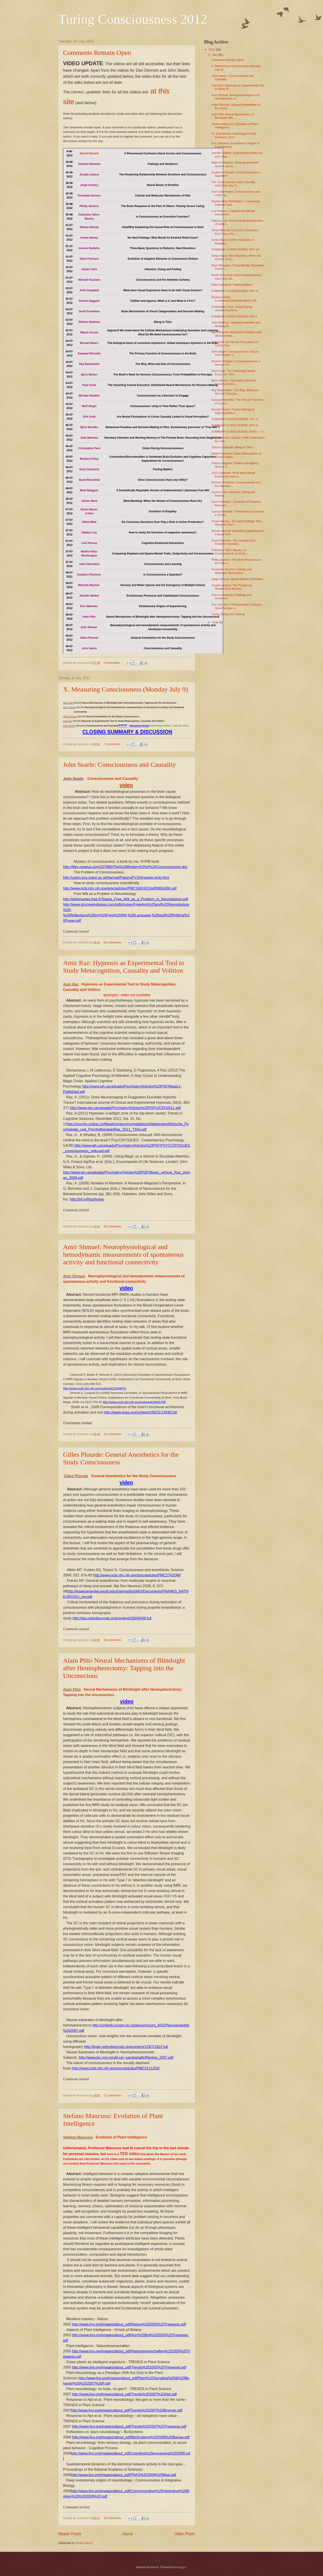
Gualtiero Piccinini (89, 574)
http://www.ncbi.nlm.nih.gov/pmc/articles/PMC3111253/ (115, 2068)
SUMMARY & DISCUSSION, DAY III (234, 425)
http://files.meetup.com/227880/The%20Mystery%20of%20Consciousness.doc (125, 867)
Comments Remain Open (97, 52)
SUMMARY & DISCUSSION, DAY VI (234, 291)
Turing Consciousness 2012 (132, 19)
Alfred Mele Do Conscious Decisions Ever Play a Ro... (234, 231)
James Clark (89, 269)
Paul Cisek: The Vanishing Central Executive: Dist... (233, 372)
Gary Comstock (89, 469)
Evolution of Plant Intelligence (121, 2137)
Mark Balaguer (89, 490)
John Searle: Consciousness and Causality (119, 764)
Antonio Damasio (89, 164)
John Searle (89, 648)
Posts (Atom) (84, 2543)
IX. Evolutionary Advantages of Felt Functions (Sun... (233, 135)
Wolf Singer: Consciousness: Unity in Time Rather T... (235, 353)
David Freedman (89, 311)
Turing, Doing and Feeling (227, 614)
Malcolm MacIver (89, 585)
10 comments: (113, 1434)
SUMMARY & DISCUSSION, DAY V (234, 316)
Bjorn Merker (89, 374)
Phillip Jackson (89, 206)
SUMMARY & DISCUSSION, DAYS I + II (237, 431)
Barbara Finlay (89, 458)
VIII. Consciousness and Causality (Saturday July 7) (233, 183)
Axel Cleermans (89, 564)
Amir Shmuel (89, 627)
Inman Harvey (89, 237)
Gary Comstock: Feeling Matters (232, 284)
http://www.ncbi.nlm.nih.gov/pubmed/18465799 (134, 1402)
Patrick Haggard (89, 300)
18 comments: (113, 1640)
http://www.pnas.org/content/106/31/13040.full (140, 1412)
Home (127, 2534)
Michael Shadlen (89, 395)
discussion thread (139, 726)
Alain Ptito (89, 616)
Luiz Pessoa (89, 543)
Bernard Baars (89, 343)
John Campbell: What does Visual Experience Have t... (233, 474)
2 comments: (112, 662)
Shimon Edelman (89, 321)
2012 (212, 49)
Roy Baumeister (89, 364)
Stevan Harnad (89, 227)
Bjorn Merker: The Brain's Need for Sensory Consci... (233, 382)
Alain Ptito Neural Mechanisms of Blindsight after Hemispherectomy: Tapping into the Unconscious (124, 1668)
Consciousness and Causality (112, 778)
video (126, 785)
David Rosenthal (89, 479)
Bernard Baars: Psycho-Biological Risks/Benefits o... (232, 411)
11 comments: (113, 2095)
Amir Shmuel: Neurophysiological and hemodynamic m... (235, 96)
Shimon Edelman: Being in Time (231, 447)
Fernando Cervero (89, 195)
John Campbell (89, 290)
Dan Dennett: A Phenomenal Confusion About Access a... (236, 606)
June (215, 622)
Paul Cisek (89, 385)
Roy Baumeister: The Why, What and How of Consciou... (235, 391)
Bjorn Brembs (89, 427)
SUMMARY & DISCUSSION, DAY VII (235, 249)
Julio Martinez (89, 437)
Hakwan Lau (89, 532)
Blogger (181, 2567)
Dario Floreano (89, 258)
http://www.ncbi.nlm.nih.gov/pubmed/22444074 (94, 1388)
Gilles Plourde (89, 637)
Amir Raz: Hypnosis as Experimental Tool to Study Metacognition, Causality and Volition (123, 966)
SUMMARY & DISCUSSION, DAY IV (234, 419)
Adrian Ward (89, 500)
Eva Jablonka (89, 606)
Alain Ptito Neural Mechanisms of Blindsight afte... (232, 116)
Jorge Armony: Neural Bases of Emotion (237, 579)
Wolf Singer (89, 406)
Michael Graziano (89, 279)
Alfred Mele (89, 522)
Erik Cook (89, 416)
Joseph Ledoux (89, 174)
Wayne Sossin (89, 332)
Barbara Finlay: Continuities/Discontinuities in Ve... (235, 298)
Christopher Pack (89, 448)
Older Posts (184, 2534)
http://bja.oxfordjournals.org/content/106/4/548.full (112, 1618)
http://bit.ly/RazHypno (87, 1199)
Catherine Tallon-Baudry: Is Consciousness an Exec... (229, 551)
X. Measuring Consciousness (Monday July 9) (125, 689)
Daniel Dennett (89, 153)
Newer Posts (69, 2534)
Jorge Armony (89, 185)
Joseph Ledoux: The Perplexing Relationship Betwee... (231, 587)
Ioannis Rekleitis (89, 248)
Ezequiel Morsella (89, 353)
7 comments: (112, 744)
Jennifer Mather (89, 595)
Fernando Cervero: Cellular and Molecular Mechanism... (231, 571)
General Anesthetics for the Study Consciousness (133, 1476)
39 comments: (113, 1226)
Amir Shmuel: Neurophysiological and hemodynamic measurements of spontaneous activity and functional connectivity (123, 1254)
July (215, 54)
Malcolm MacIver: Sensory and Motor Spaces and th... (235, 164)
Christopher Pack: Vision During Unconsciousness (231, 308)
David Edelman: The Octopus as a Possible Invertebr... (233, 542)
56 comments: (113, 942)
